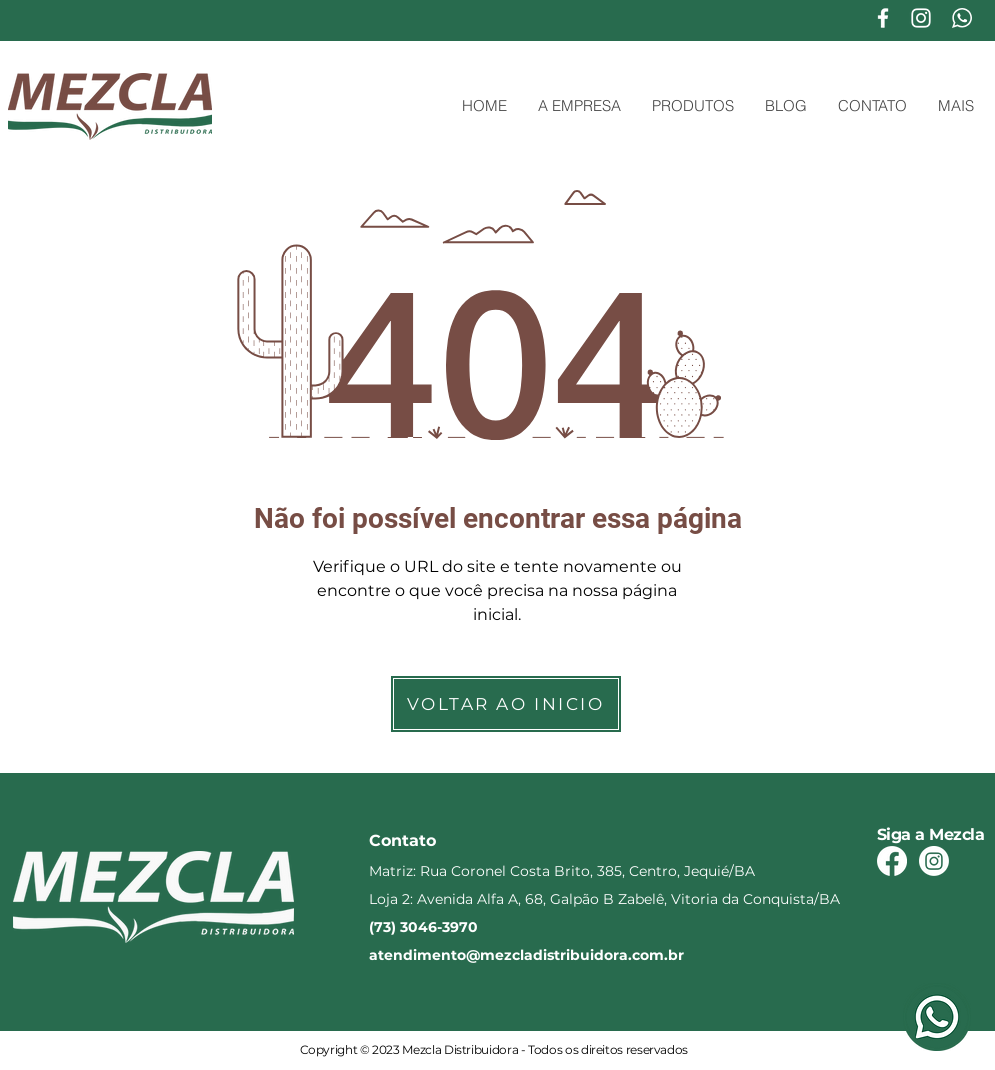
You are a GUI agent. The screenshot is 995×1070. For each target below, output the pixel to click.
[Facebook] (892, 861)
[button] (692, 106)
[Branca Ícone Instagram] (921, 18)
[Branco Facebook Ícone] (883, 18)
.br (674, 955)
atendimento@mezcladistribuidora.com (516, 955)
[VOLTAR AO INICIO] (506, 704)
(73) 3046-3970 (423, 927)
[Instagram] (934, 861)
